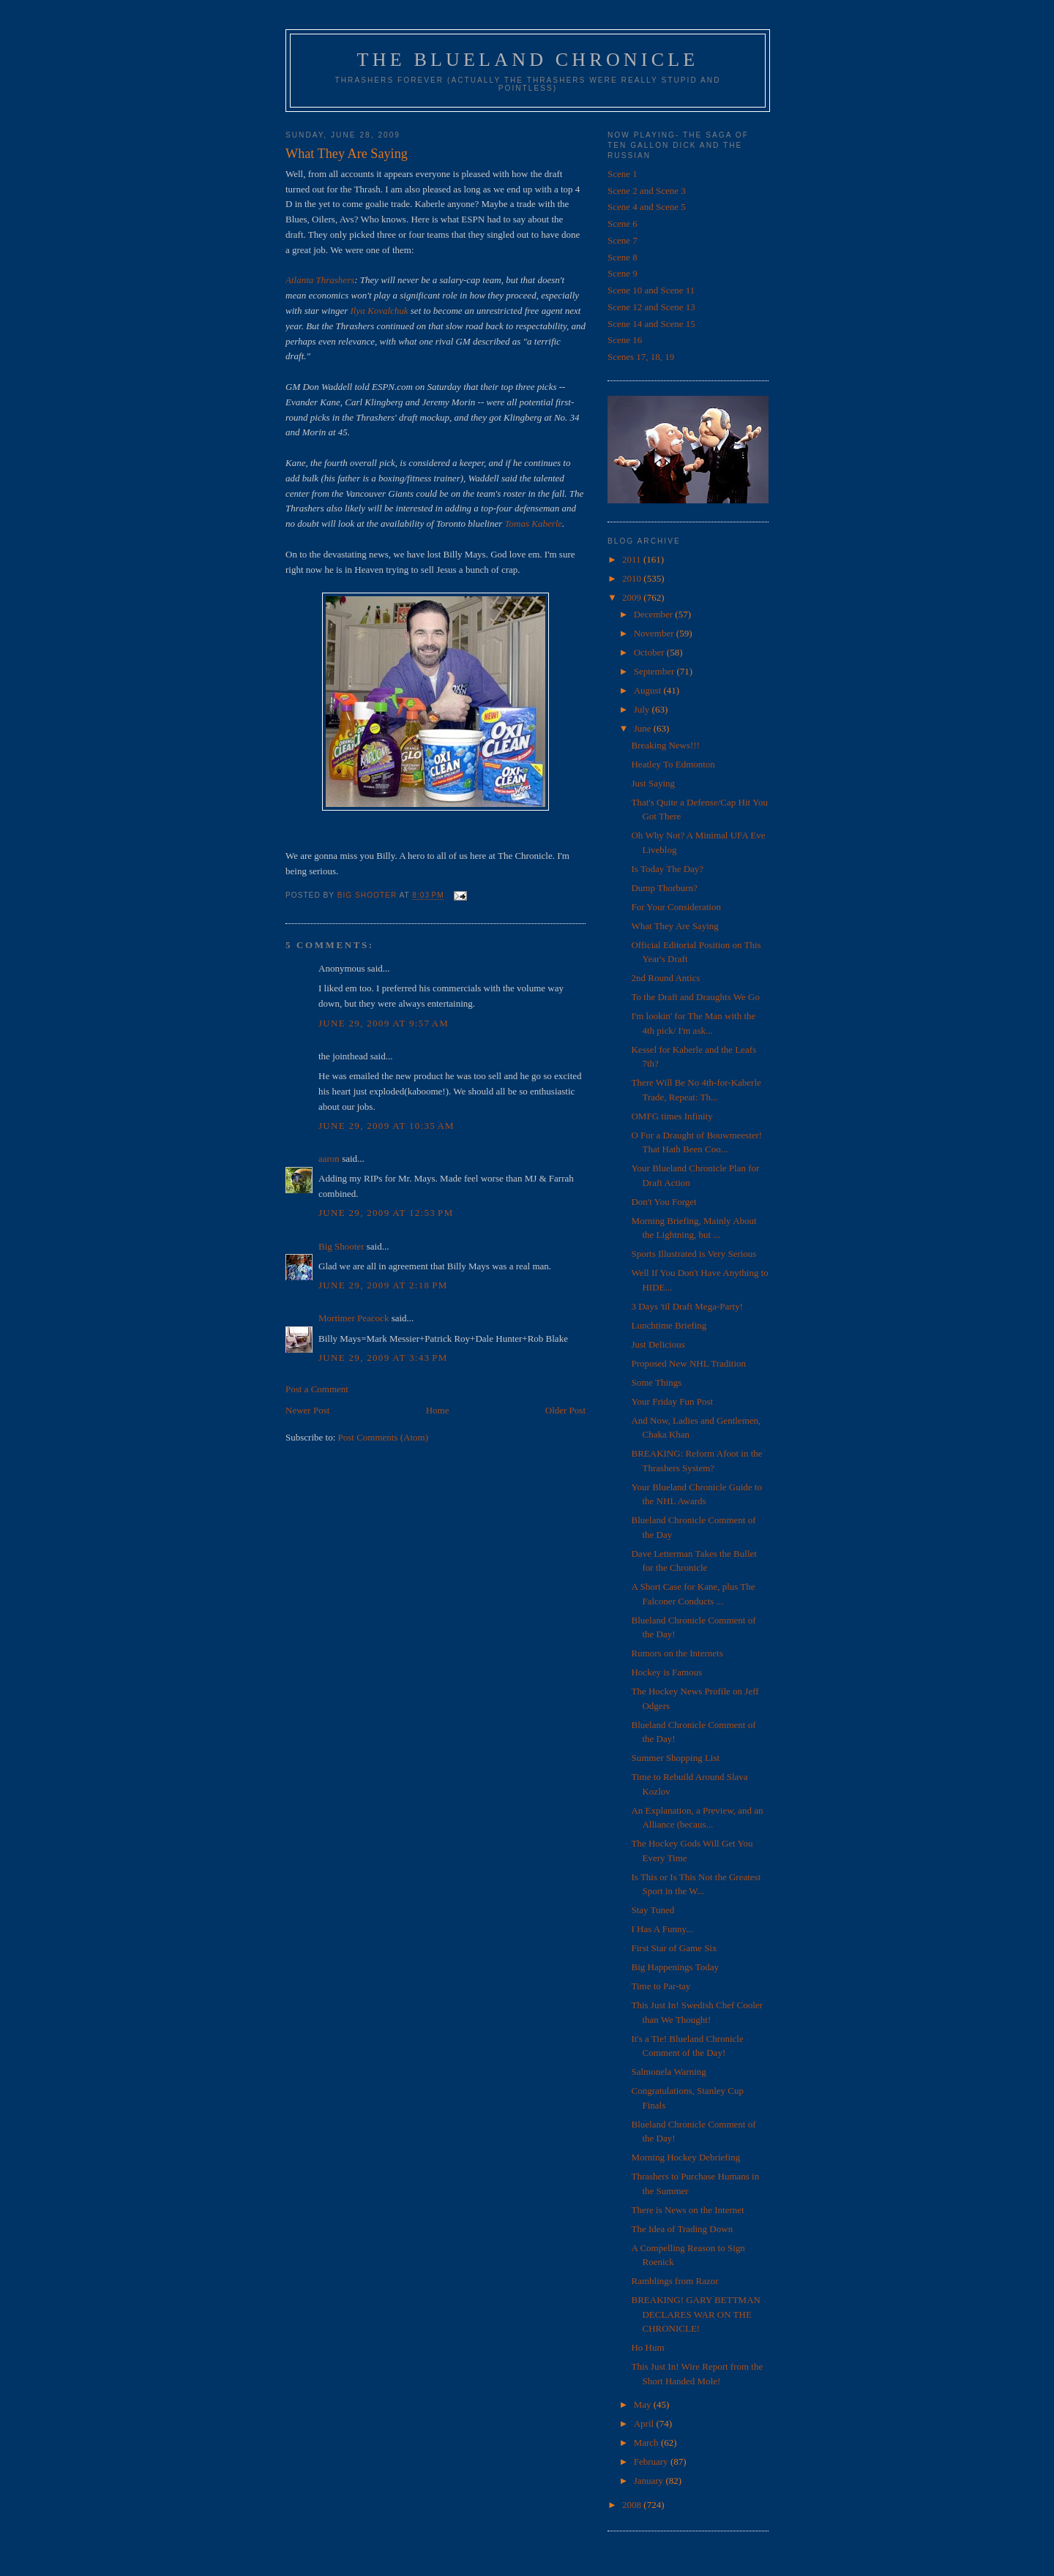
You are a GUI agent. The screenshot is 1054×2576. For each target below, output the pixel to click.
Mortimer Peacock (353, 1318)
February (652, 2461)
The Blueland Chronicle (528, 59)
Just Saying (653, 783)
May (644, 2404)
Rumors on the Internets (676, 1653)
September (655, 671)
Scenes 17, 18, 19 (641, 356)
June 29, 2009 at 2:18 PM (383, 1285)
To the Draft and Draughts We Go (695, 996)
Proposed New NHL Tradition (688, 1363)
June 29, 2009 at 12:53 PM (386, 1212)
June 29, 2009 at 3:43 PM (383, 1357)
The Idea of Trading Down (682, 2228)
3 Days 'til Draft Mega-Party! (687, 1306)
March (647, 2442)
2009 (632, 597)
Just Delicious (657, 1344)
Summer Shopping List (675, 1757)
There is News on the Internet (687, 2209)
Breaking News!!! (665, 745)
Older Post (565, 1410)
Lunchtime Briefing (668, 1325)
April (645, 2423)
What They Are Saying (674, 925)
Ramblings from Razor (674, 2280)
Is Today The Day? (667, 868)
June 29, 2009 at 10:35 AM (386, 1125)
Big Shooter (341, 1246)
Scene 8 (623, 257)
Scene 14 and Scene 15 (651, 323)
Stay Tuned (652, 1909)
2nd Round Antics (665, 977)
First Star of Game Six (674, 1947)
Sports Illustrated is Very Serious (693, 1253)
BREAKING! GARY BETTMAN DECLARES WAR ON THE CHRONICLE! (695, 2314)
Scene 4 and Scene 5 (647, 206)
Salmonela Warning (668, 2071)
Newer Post (307, 1410)
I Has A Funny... (661, 1928)
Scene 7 (623, 240)
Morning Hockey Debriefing (685, 2157)
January (650, 2480)
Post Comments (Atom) (383, 1437)
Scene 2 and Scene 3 (647, 190)
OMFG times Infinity (671, 1116)
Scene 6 (623, 223)
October (650, 652)
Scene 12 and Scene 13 (651, 306)
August (649, 690)
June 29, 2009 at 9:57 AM (383, 1023)
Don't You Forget (663, 1201)
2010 (632, 578)
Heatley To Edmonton (672, 764)
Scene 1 (623, 173)
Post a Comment (316, 1388)
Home (437, 1410)
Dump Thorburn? (664, 887)
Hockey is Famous (666, 1672)
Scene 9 (623, 273)
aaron (329, 1158)
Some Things (656, 1382)
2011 (632, 559)
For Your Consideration (675, 906)
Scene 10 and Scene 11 (651, 290)
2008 (632, 2504)
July (643, 709)
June (644, 728)
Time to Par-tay (660, 1985)
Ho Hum (647, 2347)
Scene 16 (625, 339)
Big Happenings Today (674, 1966)
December (655, 614)
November (655, 633)
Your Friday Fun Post (672, 1401)
